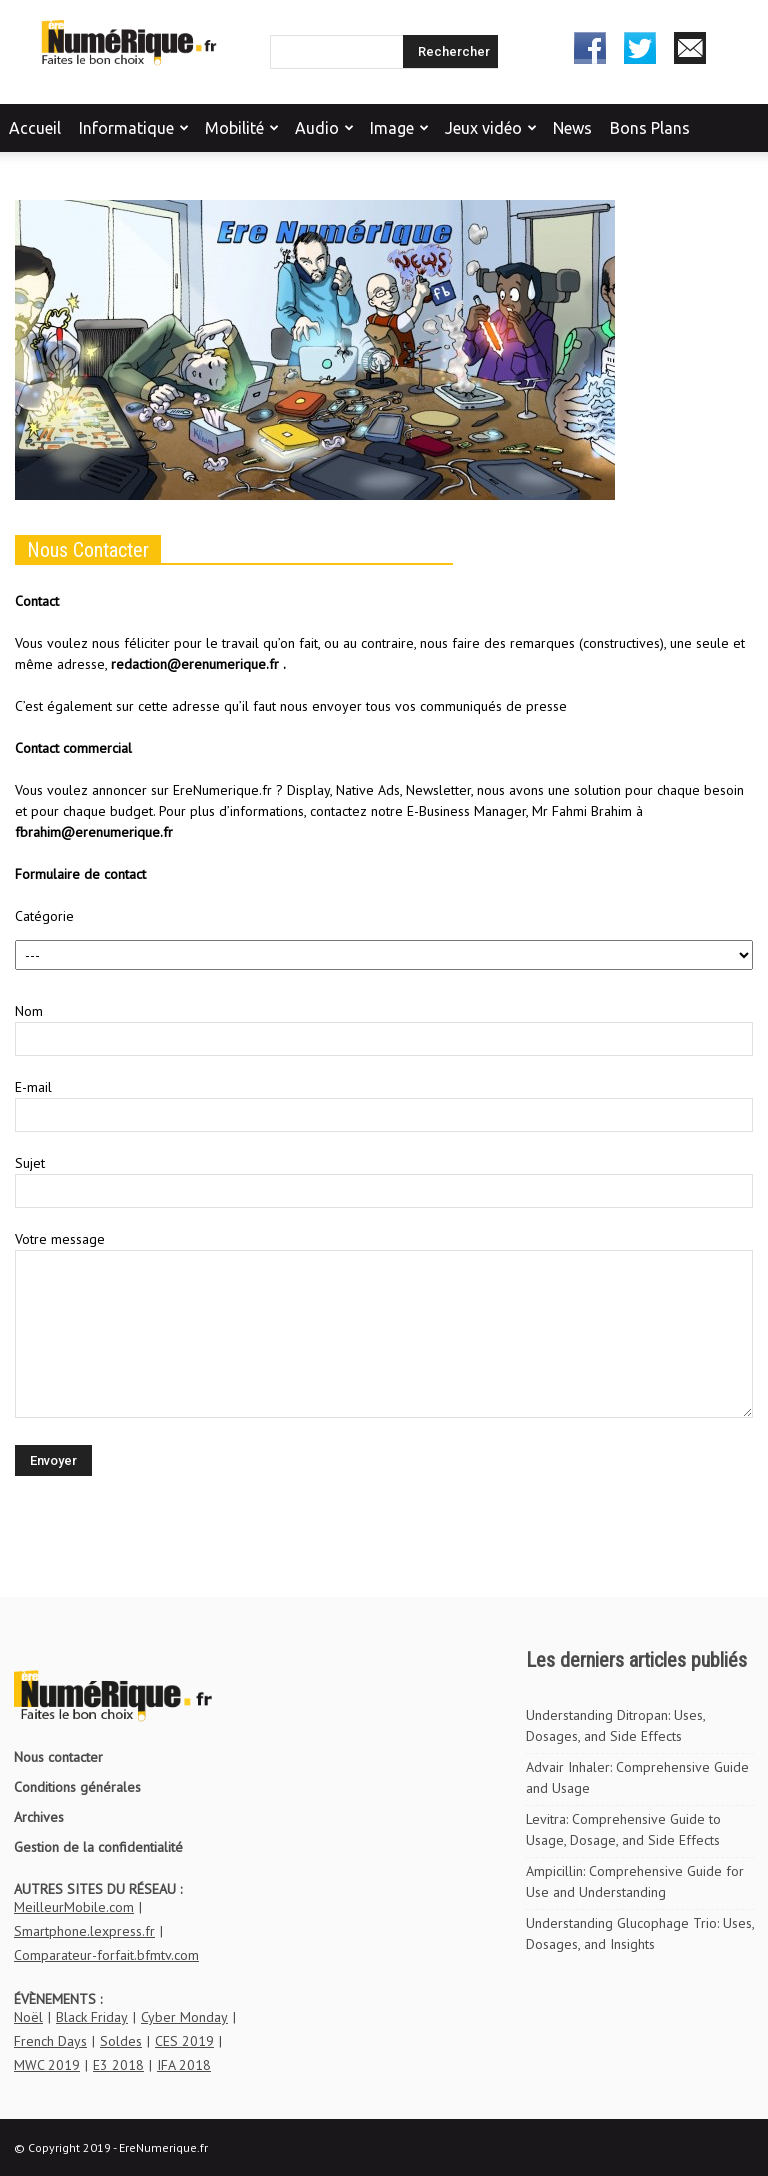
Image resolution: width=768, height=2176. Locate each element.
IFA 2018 (184, 2065)
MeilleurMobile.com (74, 1907)
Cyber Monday (184, 2017)
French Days (50, 2041)
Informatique (134, 128)
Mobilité (242, 128)
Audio (324, 128)
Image (399, 128)
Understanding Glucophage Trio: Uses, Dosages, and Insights (640, 1933)
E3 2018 (118, 2065)
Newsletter (690, 48)
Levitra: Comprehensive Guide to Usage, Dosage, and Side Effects (623, 1829)
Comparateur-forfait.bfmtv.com (106, 1955)
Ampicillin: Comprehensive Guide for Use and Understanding (635, 1881)
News (572, 128)
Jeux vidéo (491, 128)
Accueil (35, 128)
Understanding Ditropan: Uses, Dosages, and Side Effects (615, 1725)
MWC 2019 (47, 2065)
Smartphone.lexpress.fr (84, 1931)
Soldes (121, 2041)
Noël (28, 2017)
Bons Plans (650, 128)
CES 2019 (184, 2041)
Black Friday (92, 2017)
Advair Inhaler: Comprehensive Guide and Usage (637, 1777)
